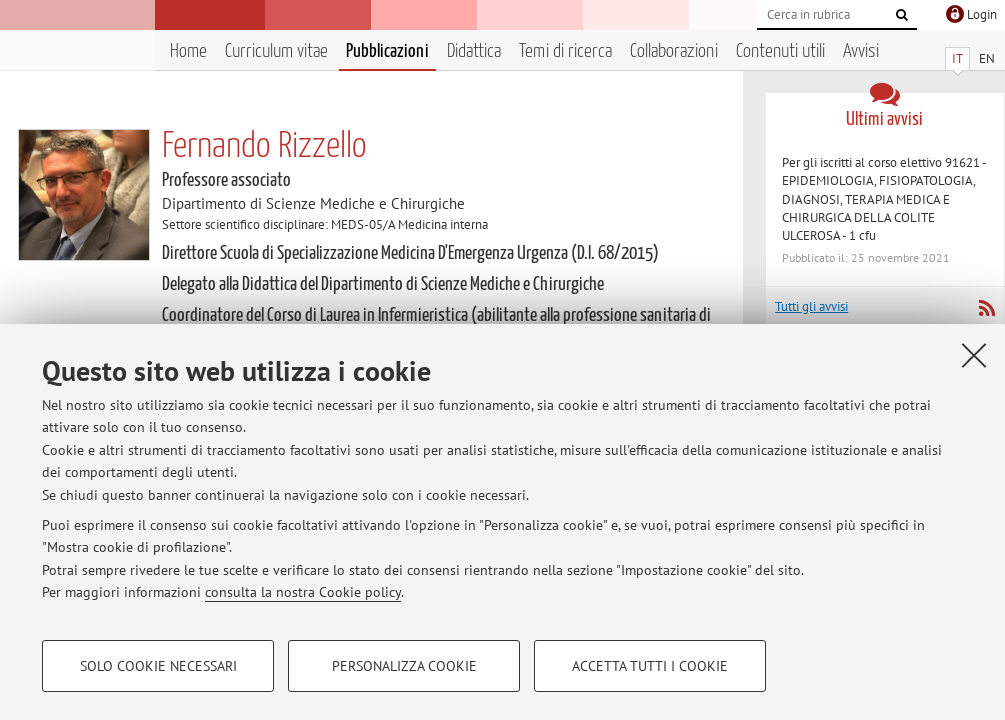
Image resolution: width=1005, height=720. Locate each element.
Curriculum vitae (276, 51)
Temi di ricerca (565, 51)
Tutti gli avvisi (811, 306)
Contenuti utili (780, 51)
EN (987, 58)
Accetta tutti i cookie (650, 666)
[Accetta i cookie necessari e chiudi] (974, 355)
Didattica (474, 51)
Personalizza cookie (404, 666)
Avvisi (861, 51)
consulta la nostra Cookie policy (303, 592)
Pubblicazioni (387, 51)
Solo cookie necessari (158, 666)
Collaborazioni (674, 51)
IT (957, 58)
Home (188, 51)
